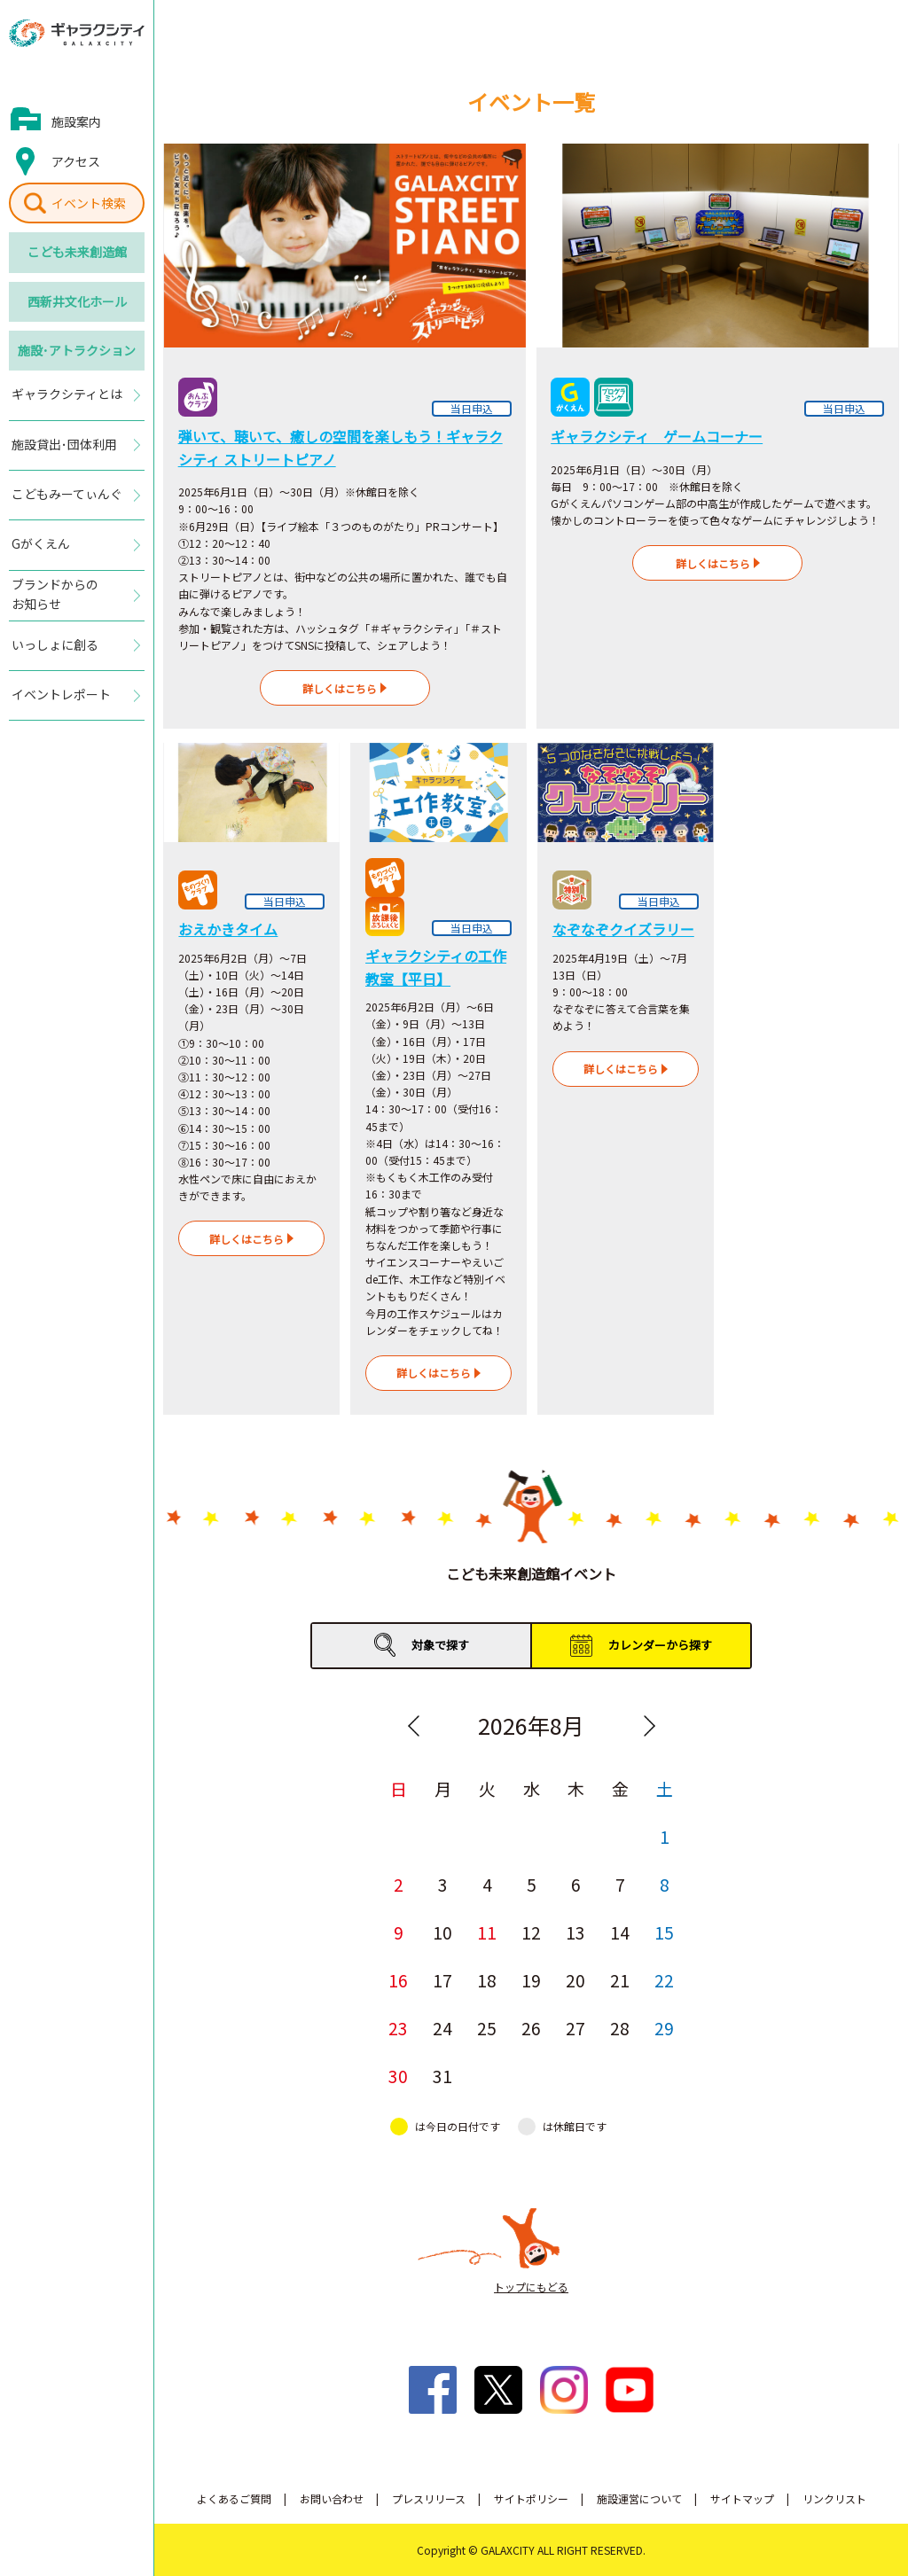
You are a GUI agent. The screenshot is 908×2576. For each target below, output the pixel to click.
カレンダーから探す (660, 1644)
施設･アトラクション (77, 350)
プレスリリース (429, 2498)
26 (531, 2028)
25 (487, 2028)
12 (531, 1932)
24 (442, 2028)
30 (398, 2076)
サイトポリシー (531, 2498)
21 (620, 1980)
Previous (413, 1726)
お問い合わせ (332, 2498)
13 (575, 1932)
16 (398, 1980)
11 (487, 1932)
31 (442, 2076)
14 (620, 1932)
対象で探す (440, 1644)
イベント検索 (88, 203)
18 (487, 1980)
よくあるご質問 (234, 2498)
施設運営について (639, 2498)
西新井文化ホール (77, 301)
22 (664, 1980)
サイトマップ (742, 2498)
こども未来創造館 (77, 252)
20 (575, 1980)
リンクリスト (834, 2498)
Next (649, 1726)
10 (442, 1932)
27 (575, 2028)
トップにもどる (531, 2286)
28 (620, 2028)
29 (664, 2028)
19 (531, 1980)
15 (664, 1932)
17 (442, 1980)
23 (398, 2028)
